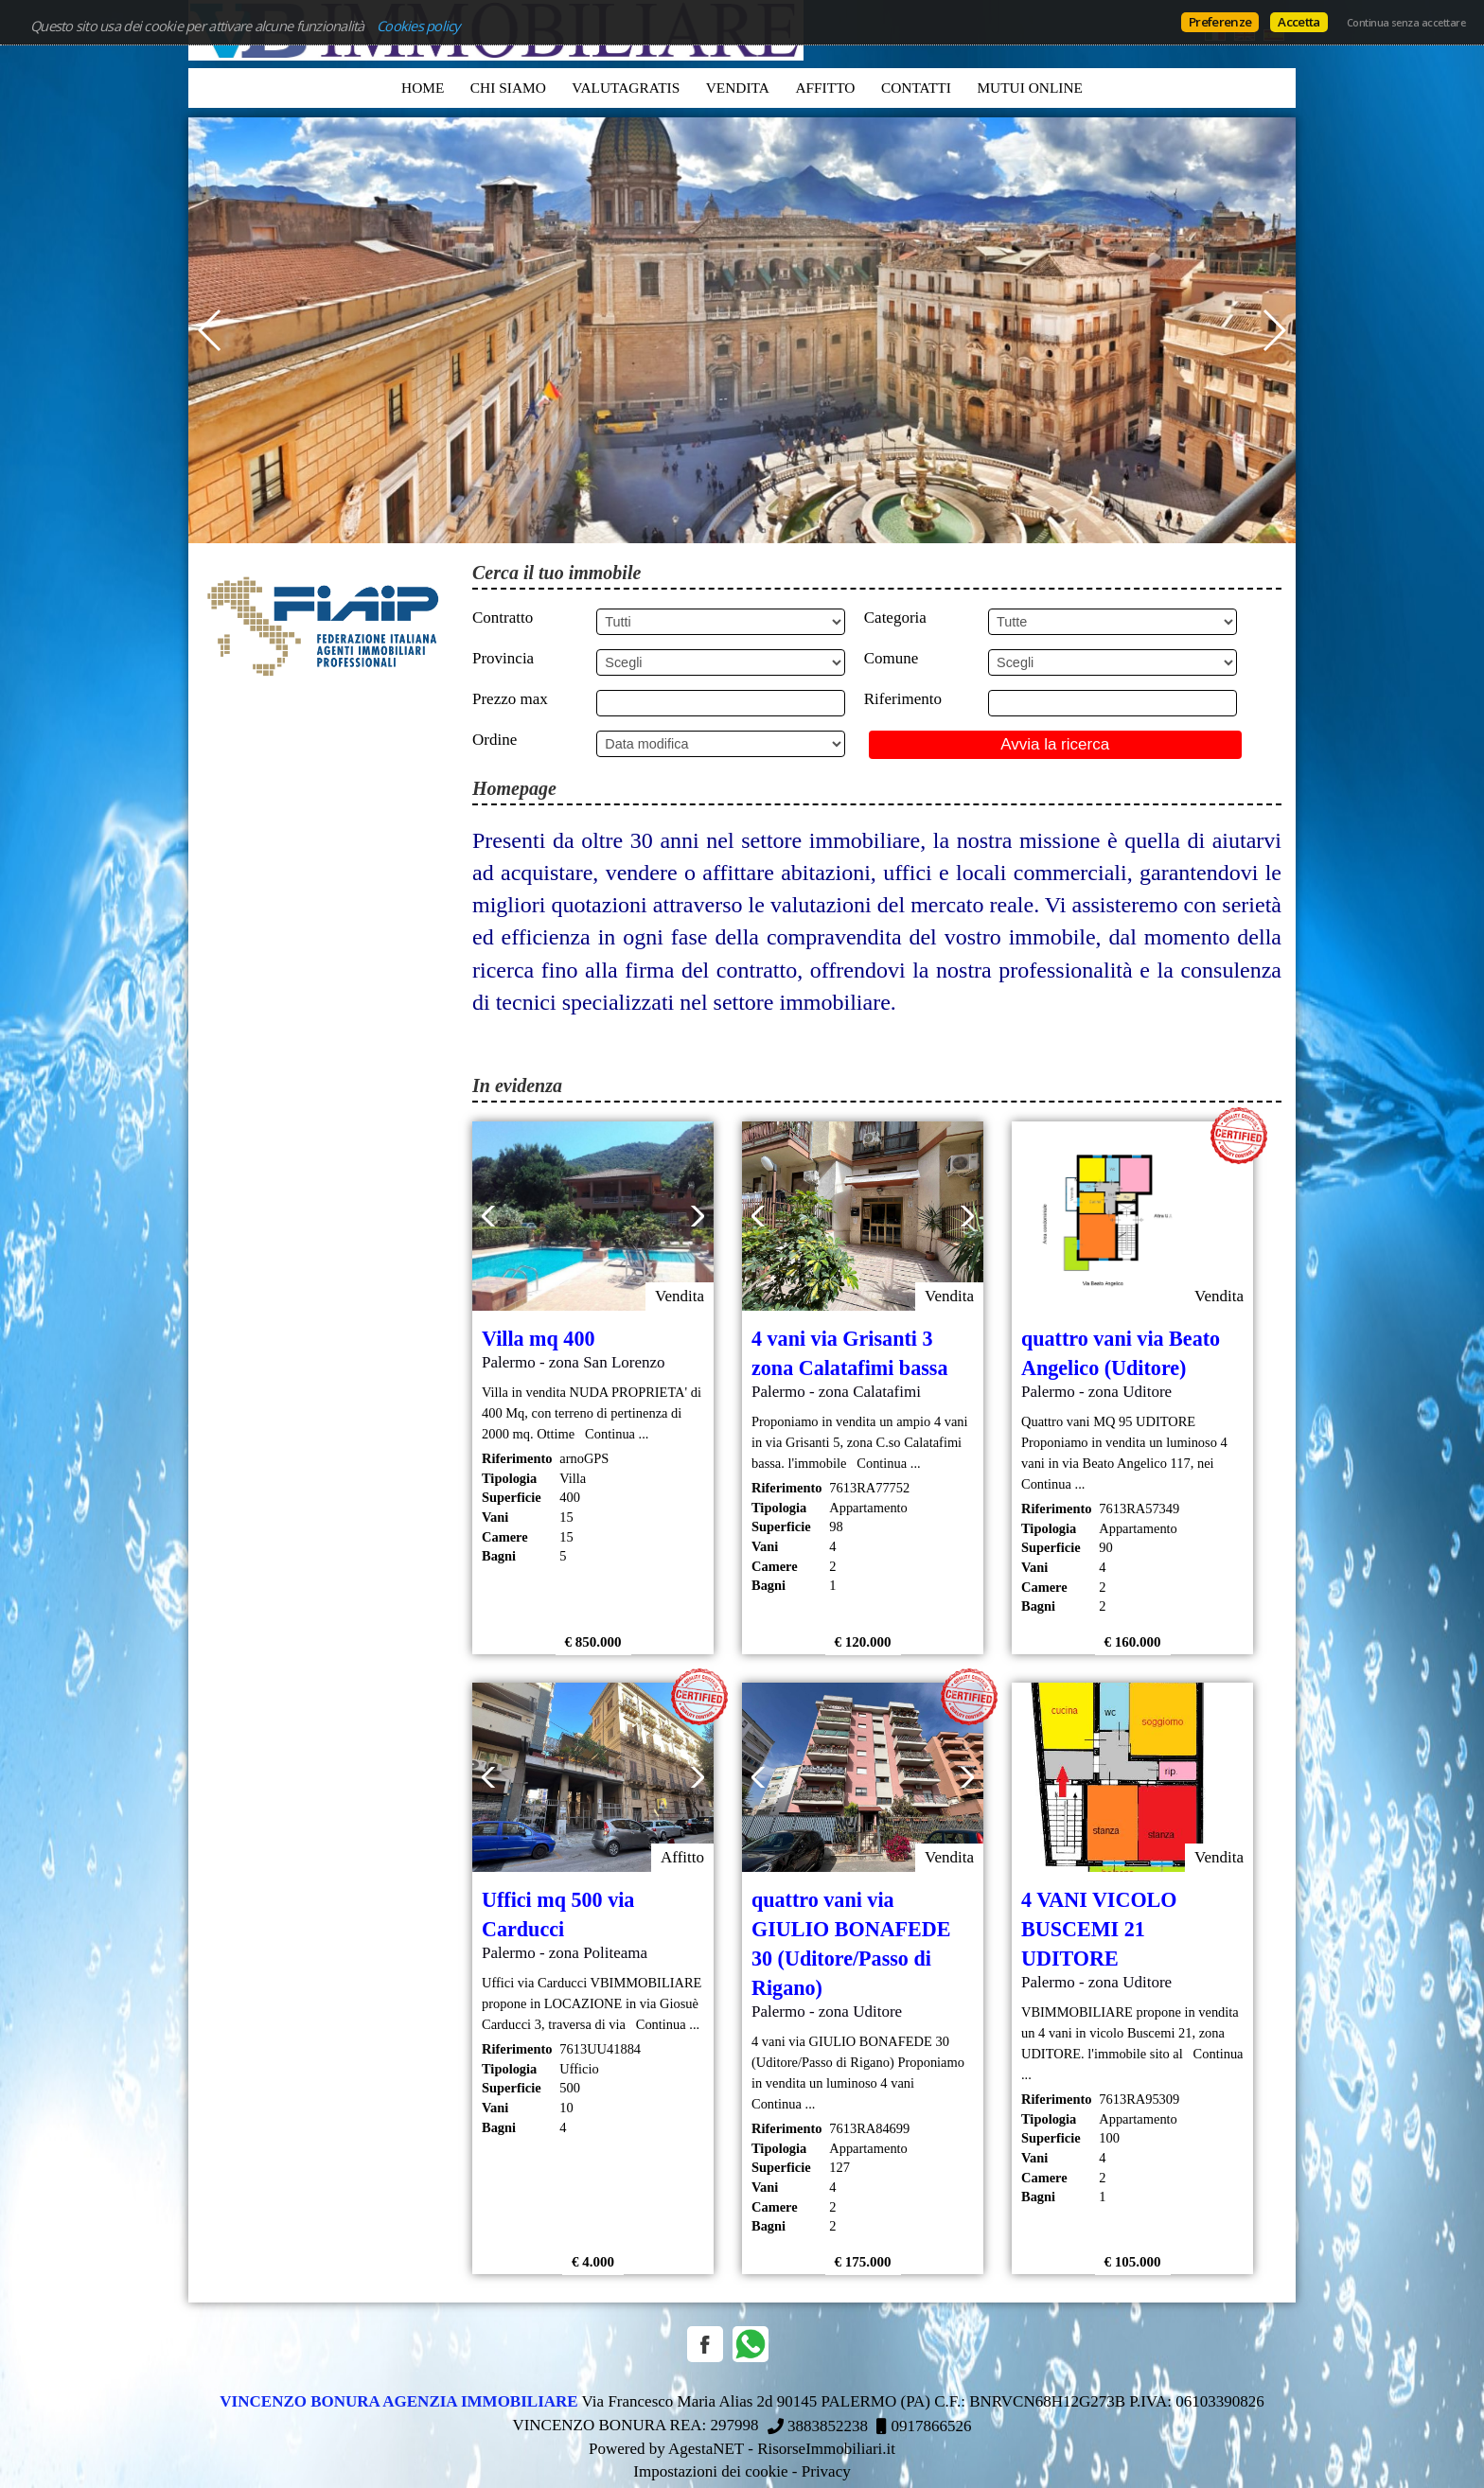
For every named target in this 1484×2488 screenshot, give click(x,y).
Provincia (503, 658)
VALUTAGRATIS (626, 87)
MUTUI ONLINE (1030, 87)
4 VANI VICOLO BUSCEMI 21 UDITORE (1099, 1929)
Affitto (825, 87)
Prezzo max (510, 699)
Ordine (494, 740)
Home (422, 87)
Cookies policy (418, 25)
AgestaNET (706, 2449)
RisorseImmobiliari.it (826, 2449)
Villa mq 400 (538, 1338)
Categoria (895, 617)
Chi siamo (508, 87)
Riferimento (903, 699)
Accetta (1298, 21)
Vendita (737, 87)
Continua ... (613, 1433)
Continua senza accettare (1406, 22)
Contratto (502, 617)
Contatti (916, 87)
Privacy (826, 2471)
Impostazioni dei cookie (710, 2471)
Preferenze (1220, 21)
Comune (891, 658)
